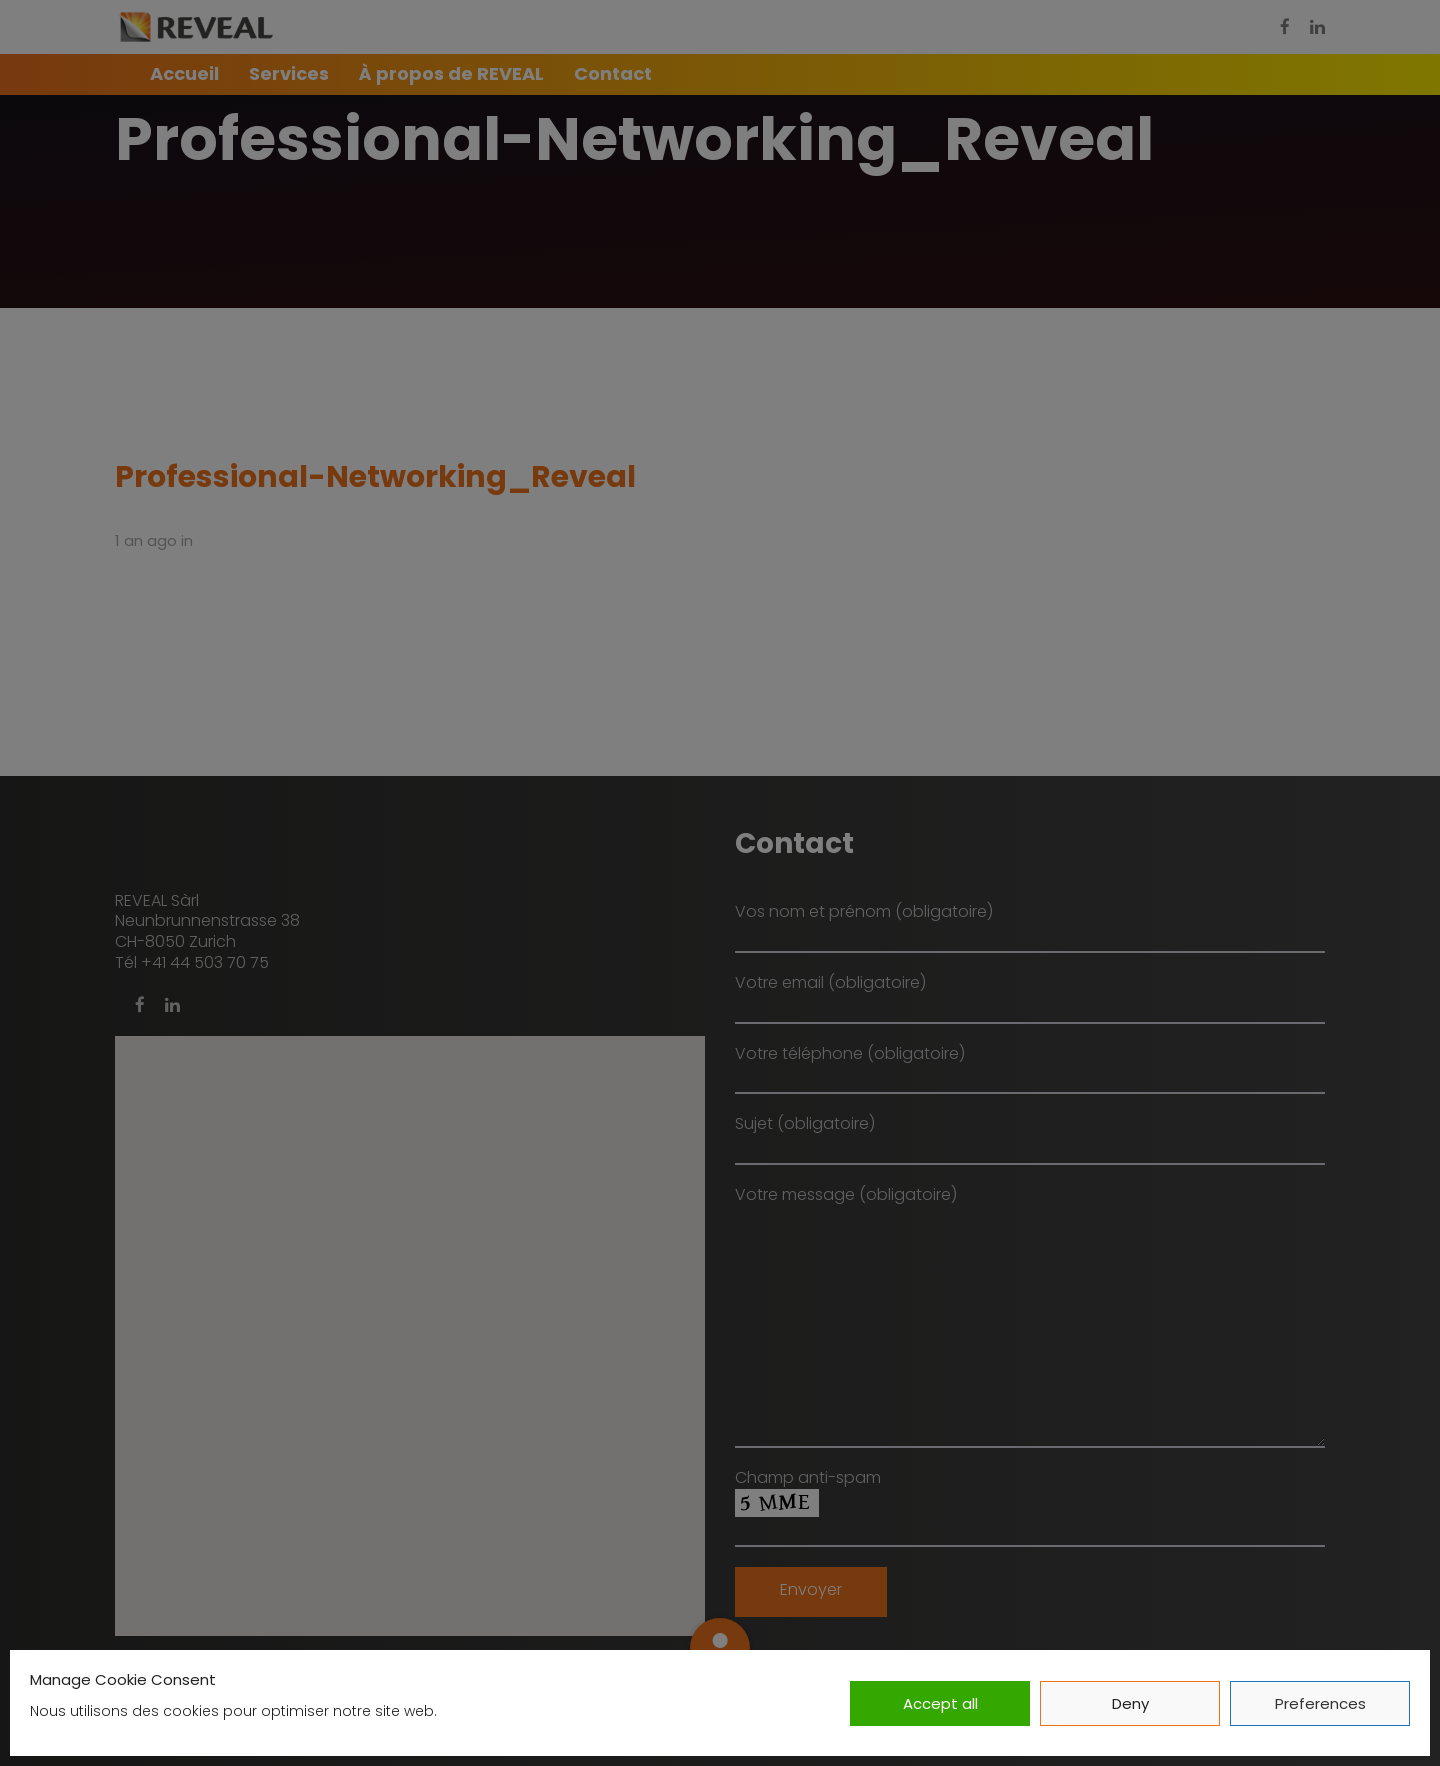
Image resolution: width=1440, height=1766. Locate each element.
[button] (720, 1648)
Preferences (1320, 1703)
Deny (1130, 1703)
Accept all (940, 1703)
